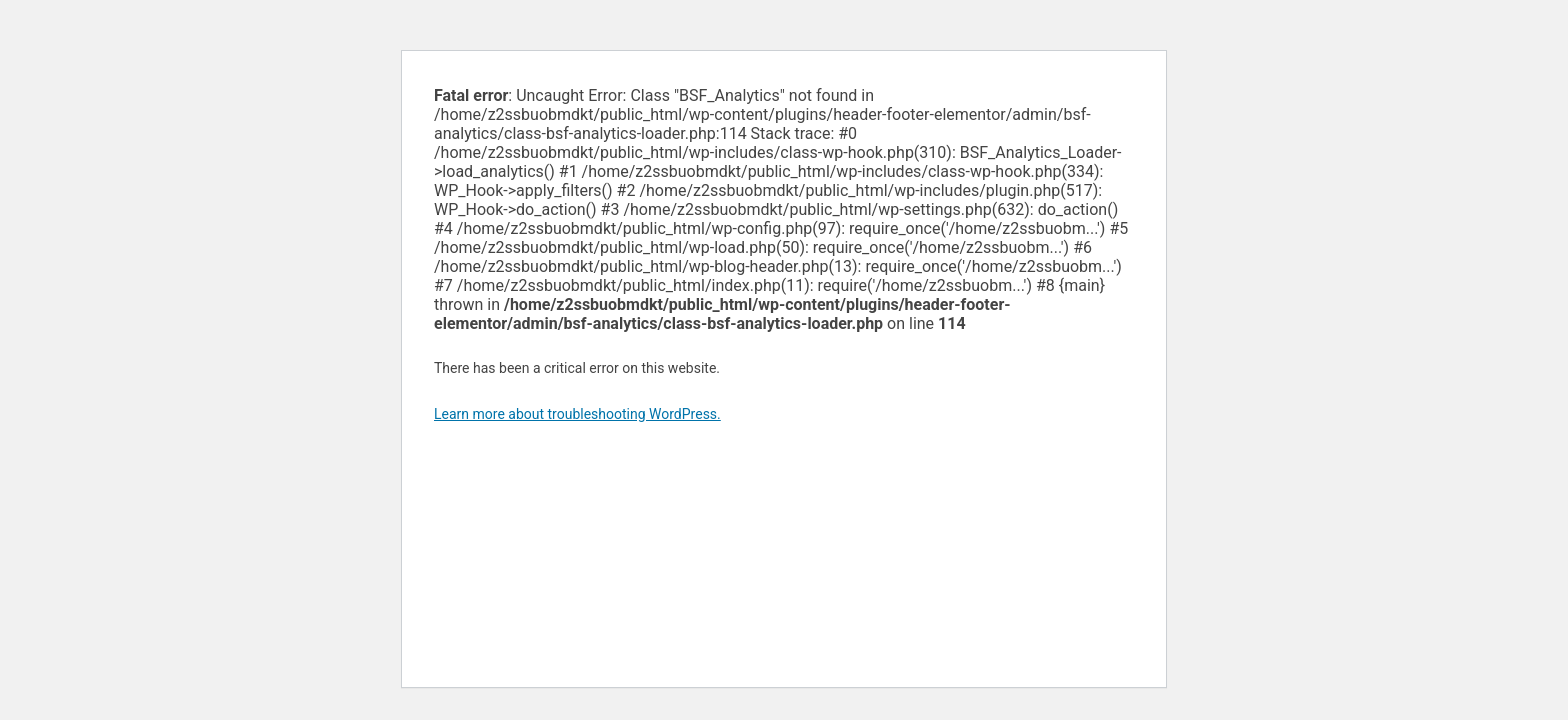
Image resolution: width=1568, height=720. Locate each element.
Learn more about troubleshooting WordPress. (577, 414)
